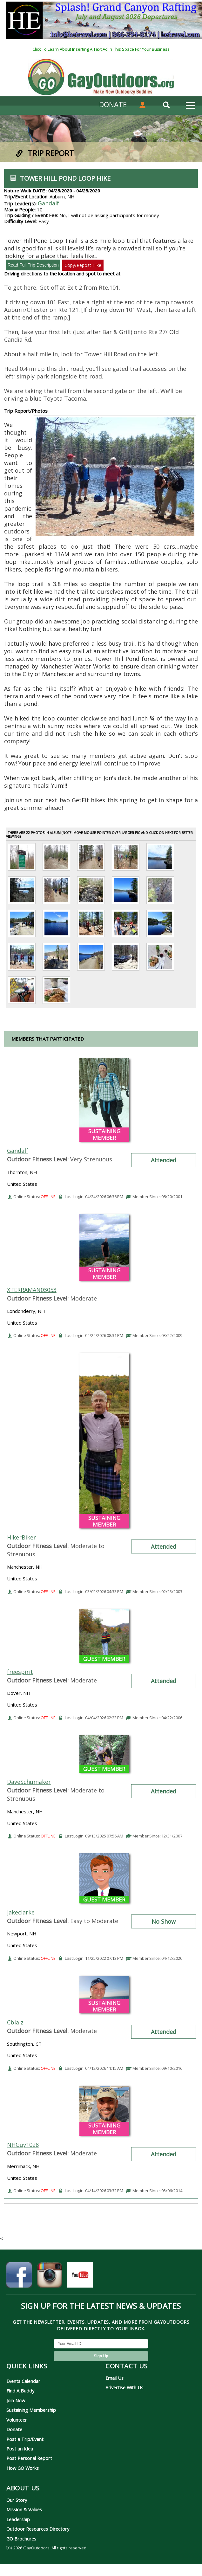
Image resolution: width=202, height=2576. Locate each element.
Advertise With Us (124, 2387)
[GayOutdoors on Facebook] (19, 2278)
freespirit (20, 1671)
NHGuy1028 (23, 2144)
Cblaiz (15, 2022)
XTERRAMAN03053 (32, 1290)
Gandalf (48, 203)
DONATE (113, 104)
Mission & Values (24, 2509)
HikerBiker (21, 1537)
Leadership (18, 2519)
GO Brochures (21, 2538)
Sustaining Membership (31, 2410)
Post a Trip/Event (25, 2439)
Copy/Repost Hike (82, 265)
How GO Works (22, 2468)
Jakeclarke (21, 1912)
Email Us (114, 2378)
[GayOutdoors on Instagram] (49, 2278)
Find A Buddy (20, 2390)
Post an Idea (19, 2448)
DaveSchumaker (29, 1781)
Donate (14, 2429)
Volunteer (16, 2420)
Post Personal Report (29, 2458)
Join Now (15, 2400)
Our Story (16, 2500)
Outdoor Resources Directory (37, 2529)
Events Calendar (23, 2381)
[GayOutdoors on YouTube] (80, 2278)
